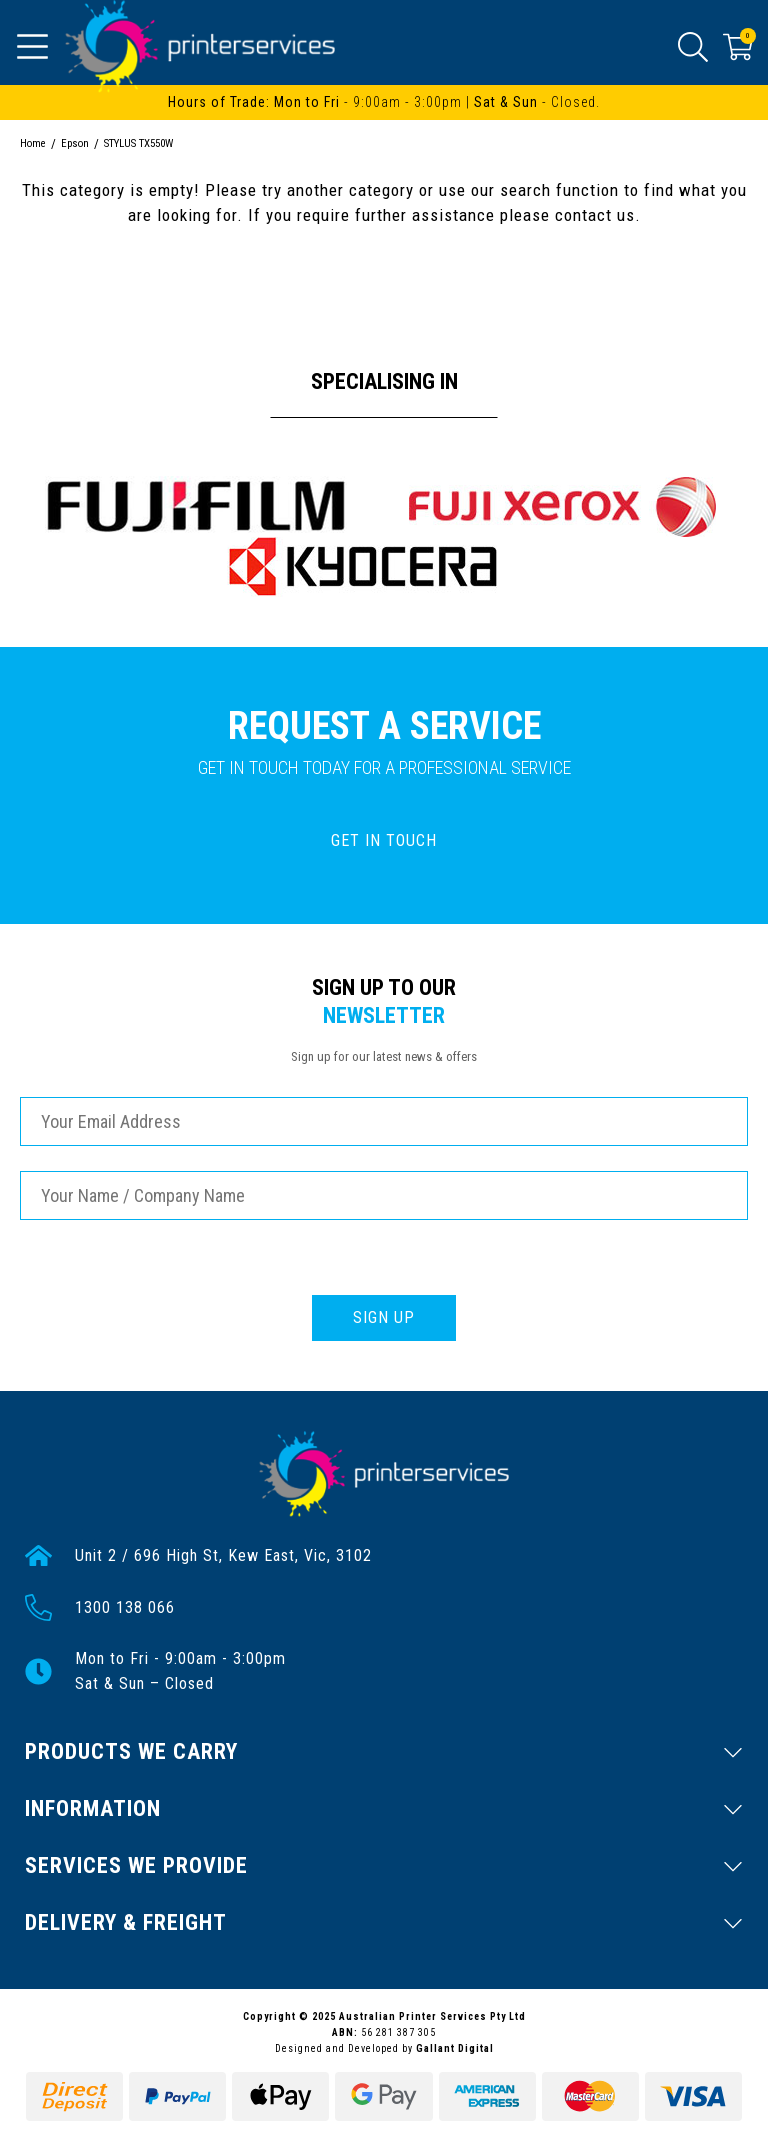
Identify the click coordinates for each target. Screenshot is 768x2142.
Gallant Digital (455, 2048)
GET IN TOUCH (384, 840)
